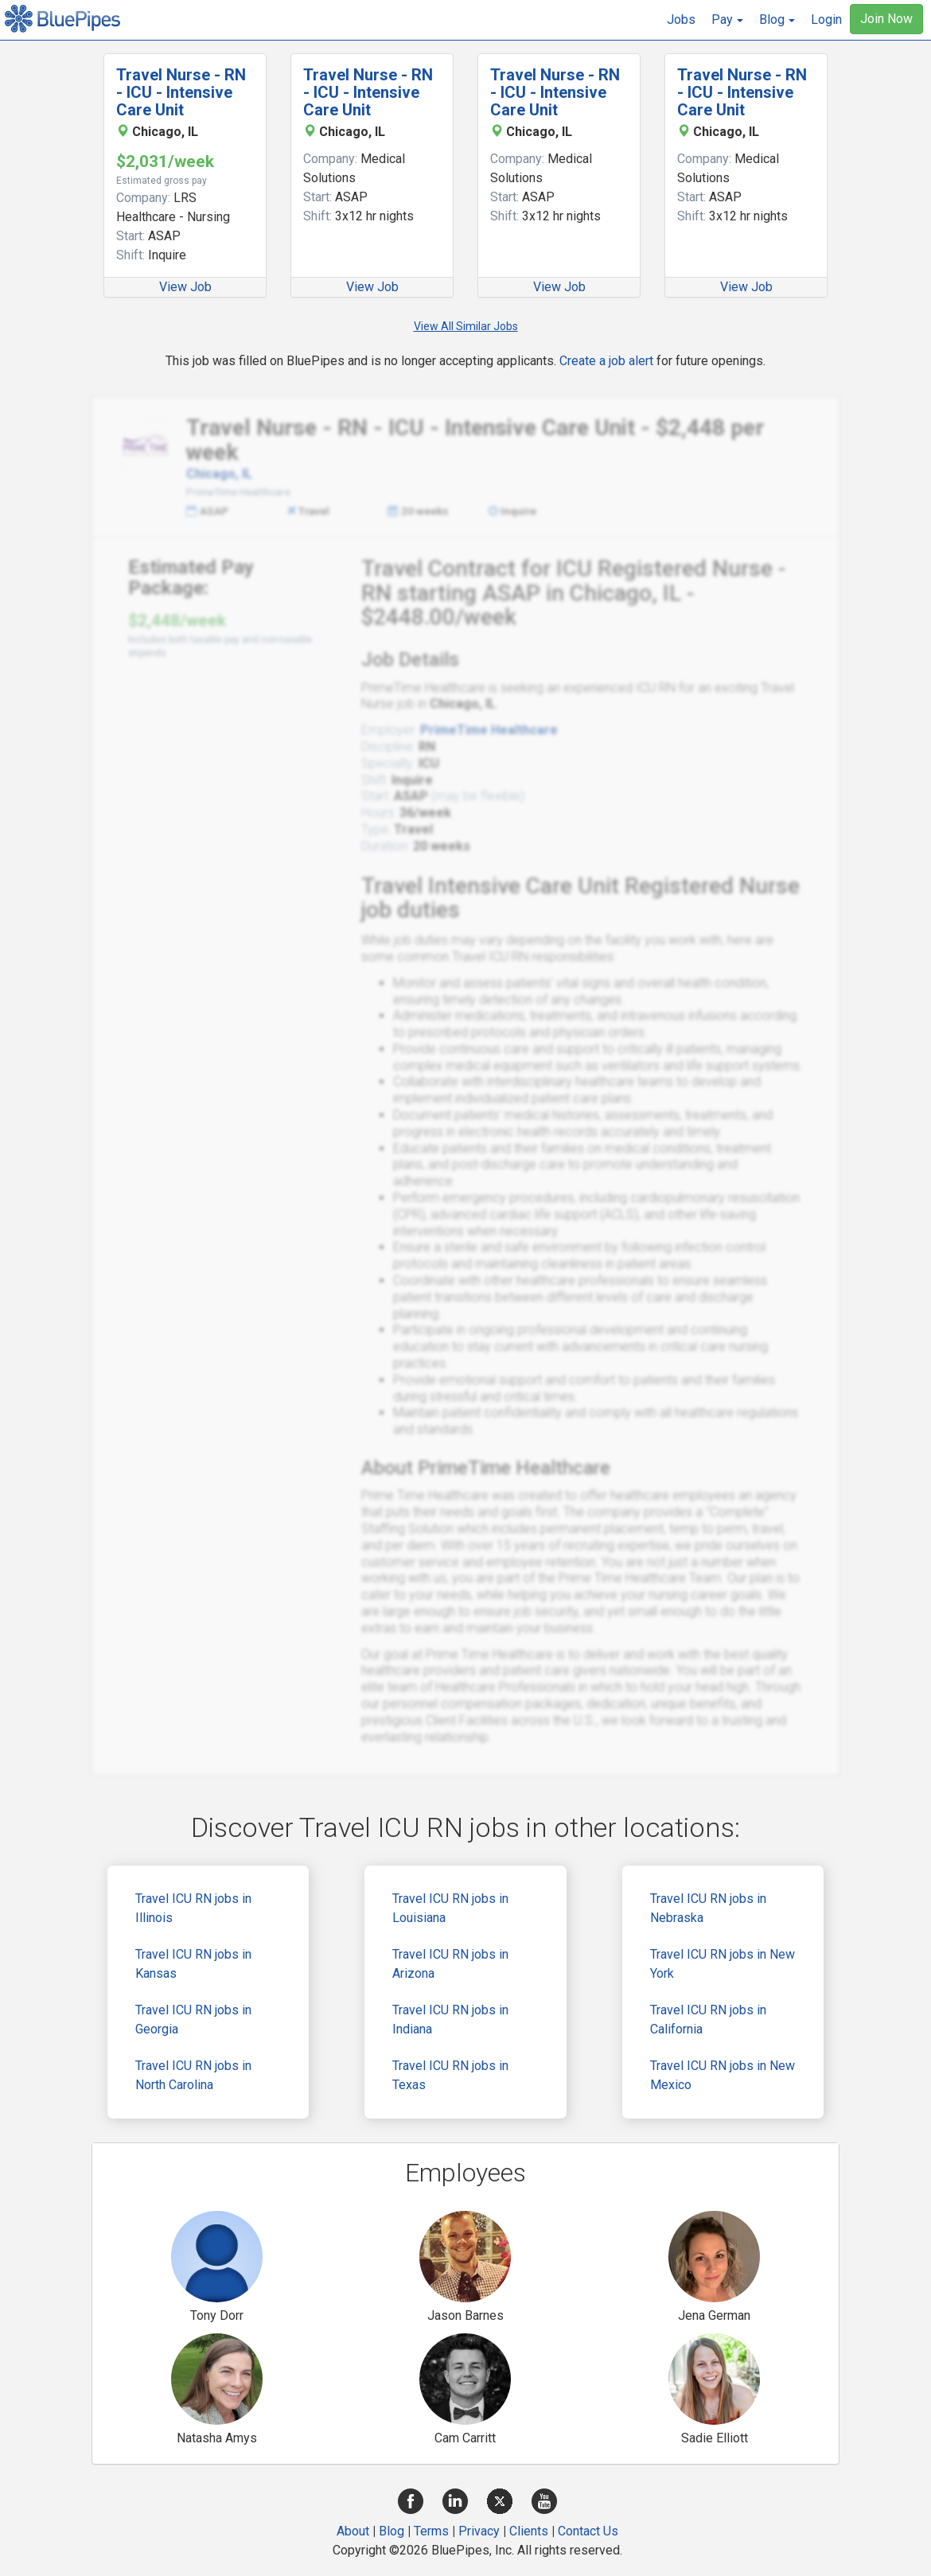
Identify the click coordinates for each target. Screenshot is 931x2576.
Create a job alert (606, 360)
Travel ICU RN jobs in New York (722, 1964)
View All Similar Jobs (466, 326)
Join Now (886, 18)
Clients (528, 2531)
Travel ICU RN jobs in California (708, 2019)
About (353, 2531)
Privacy (479, 2531)
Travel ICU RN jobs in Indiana (450, 2019)
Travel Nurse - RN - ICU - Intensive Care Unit (181, 92)
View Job (185, 286)
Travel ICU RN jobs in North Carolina (193, 2075)
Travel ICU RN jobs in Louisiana (450, 1908)
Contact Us (588, 2531)
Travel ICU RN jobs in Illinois (193, 1908)
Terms (431, 2531)
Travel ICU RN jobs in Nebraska (708, 1908)
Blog (391, 2531)
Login (826, 19)
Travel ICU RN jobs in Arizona (450, 1964)
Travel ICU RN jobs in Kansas (193, 1964)
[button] (727, 20)
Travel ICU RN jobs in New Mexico (722, 2075)
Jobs (681, 19)
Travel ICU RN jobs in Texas (450, 2075)
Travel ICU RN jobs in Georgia (193, 2019)
